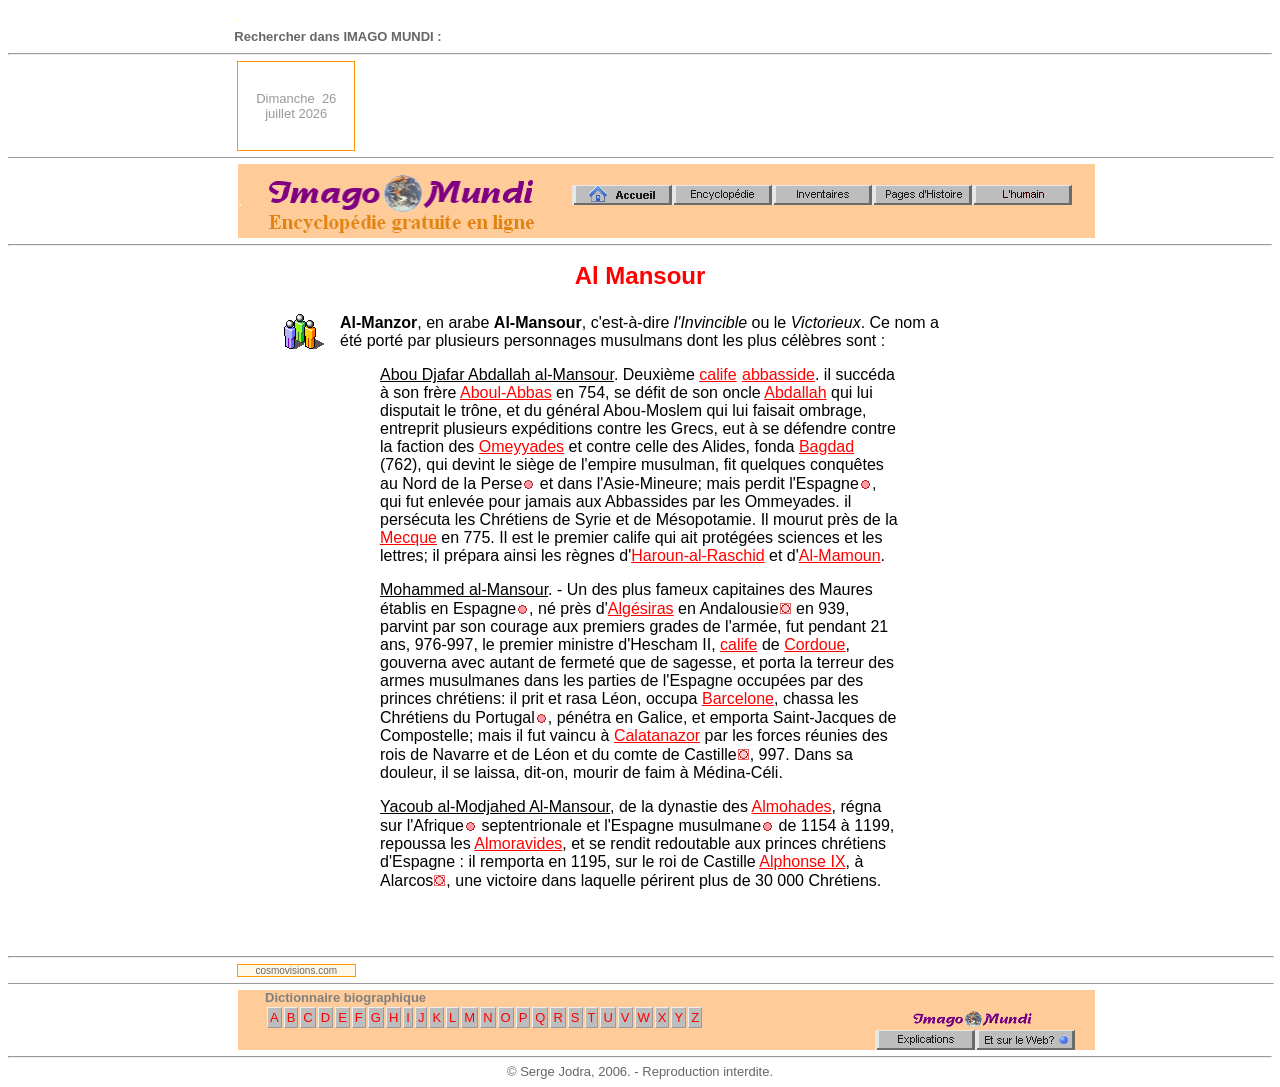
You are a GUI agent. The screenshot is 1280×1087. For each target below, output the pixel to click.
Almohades (792, 806)
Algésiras (641, 608)
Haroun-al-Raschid (697, 555)
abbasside (778, 374)
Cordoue (814, 644)
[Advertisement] (731, 106)
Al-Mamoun (840, 555)
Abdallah (795, 392)
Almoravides (518, 843)
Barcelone (738, 698)
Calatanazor (657, 735)
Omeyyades (521, 446)
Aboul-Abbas (506, 392)
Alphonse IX (802, 861)
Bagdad (826, 446)
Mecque (408, 537)
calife (717, 374)
